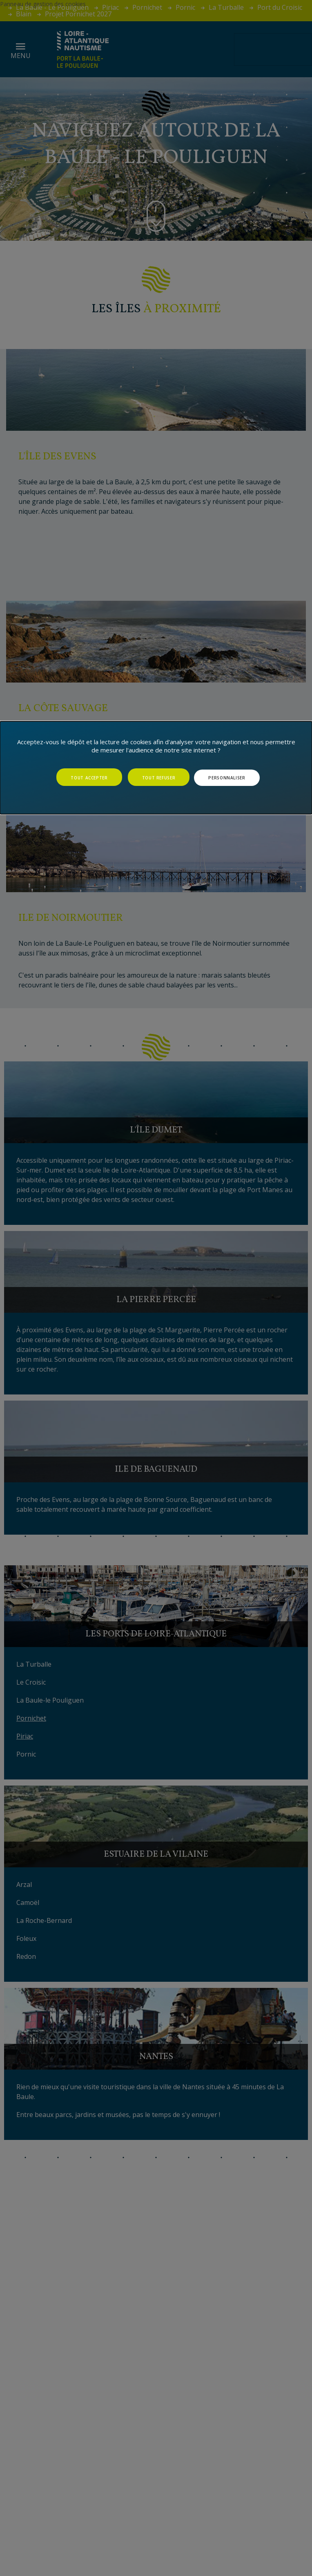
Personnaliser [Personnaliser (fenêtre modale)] (226, 778)
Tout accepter (89, 778)
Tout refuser (159, 778)
